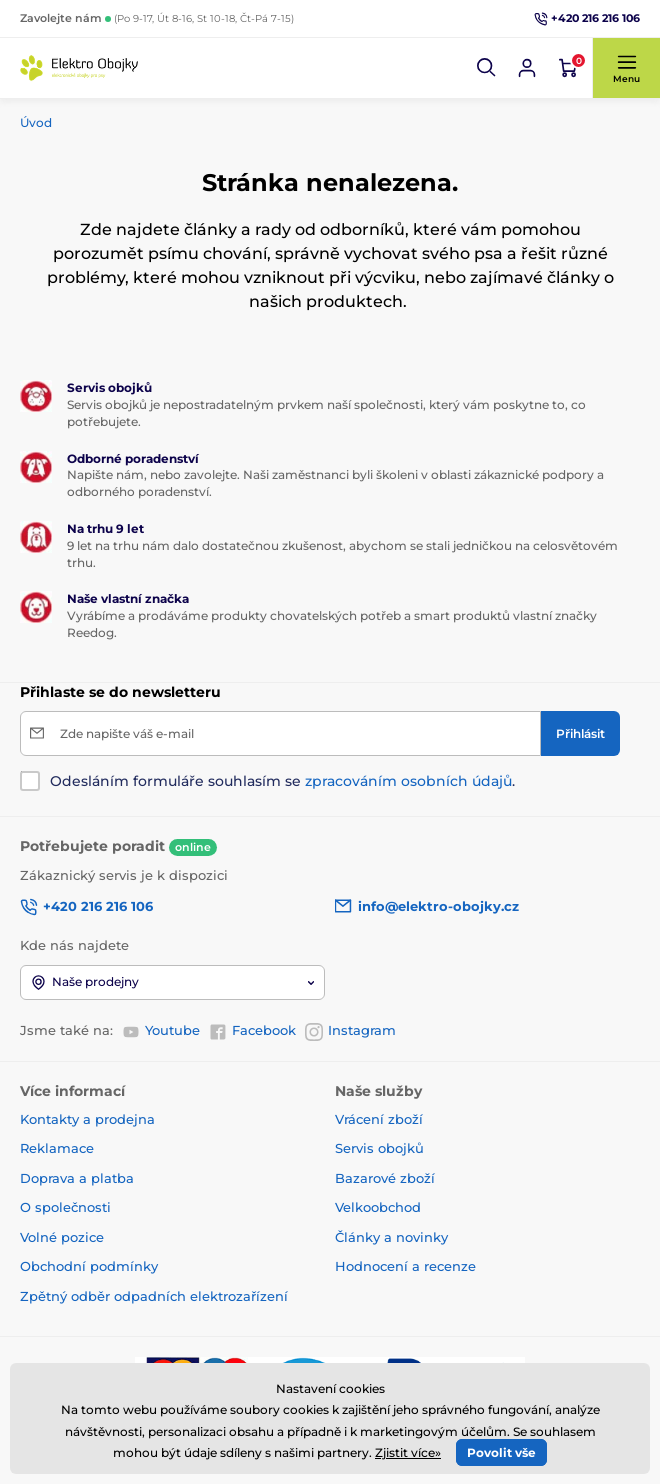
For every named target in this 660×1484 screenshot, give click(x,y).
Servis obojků (379, 1148)
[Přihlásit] (580, 733)
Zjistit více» (408, 1452)
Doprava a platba (77, 1178)
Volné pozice (62, 1237)
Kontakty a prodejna (87, 1119)
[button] (487, 68)
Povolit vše (501, 1452)
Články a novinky (391, 1237)
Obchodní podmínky (89, 1266)
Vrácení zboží (379, 1119)
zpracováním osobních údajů (408, 781)
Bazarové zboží (385, 1178)
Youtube (161, 1031)
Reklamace (57, 1148)
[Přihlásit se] (527, 68)
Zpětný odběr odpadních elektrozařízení (154, 1296)
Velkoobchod (378, 1207)
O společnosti (65, 1207)
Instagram (350, 1031)
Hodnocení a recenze (405, 1266)
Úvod (36, 122)
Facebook (252, 1031)
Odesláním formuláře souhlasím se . (282, 781)
